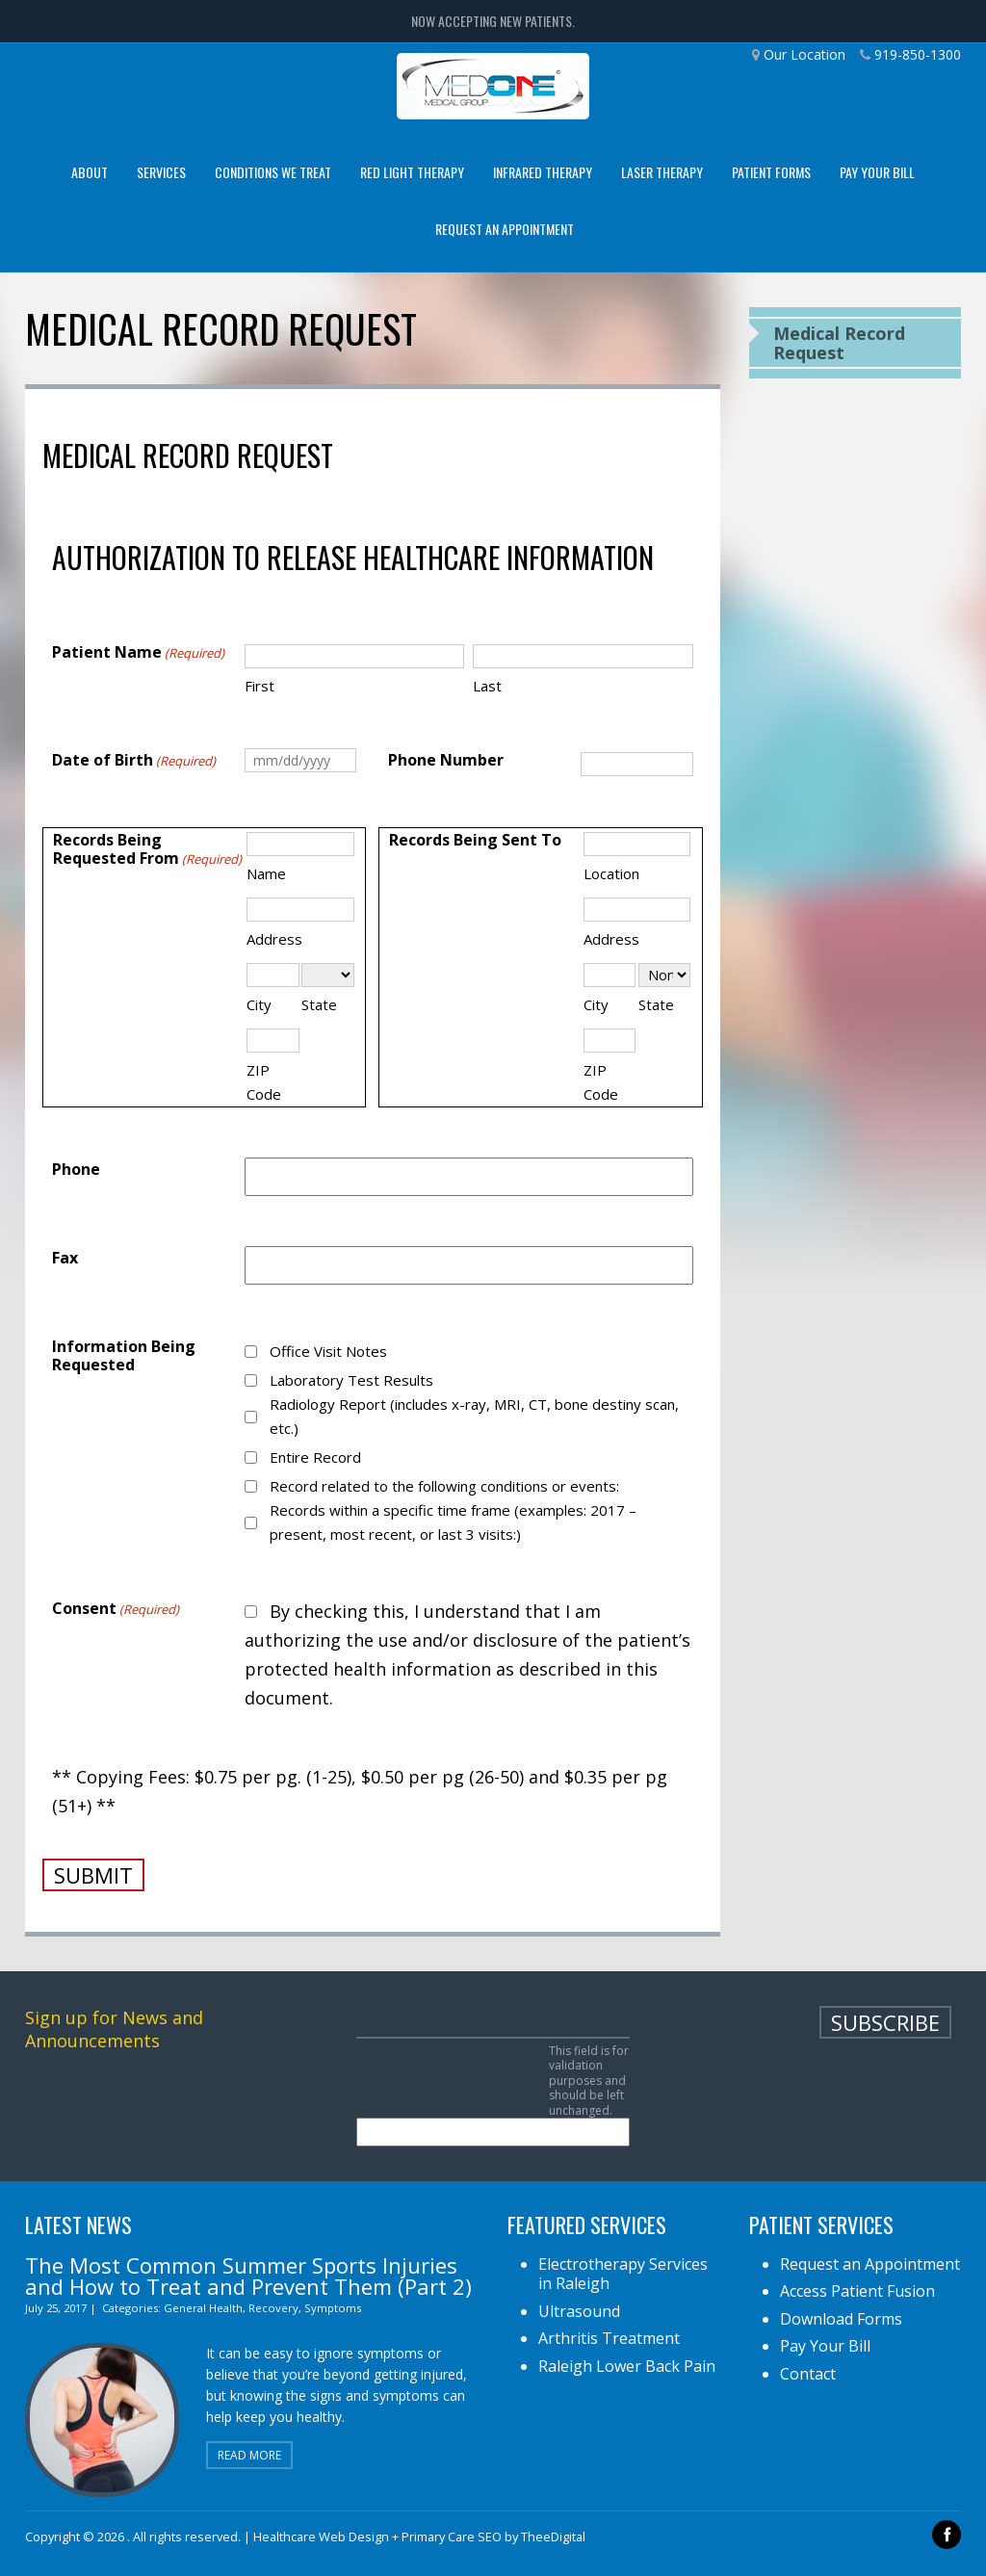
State (319, 1004)
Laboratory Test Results (351, 1380)
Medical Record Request (839, 343)
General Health (203, 2308)
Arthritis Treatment (609, 2338)
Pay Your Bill (877, 172)
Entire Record (315, 1457)
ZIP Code (263, 1082)
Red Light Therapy (412, 172)
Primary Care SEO (452, 2536)
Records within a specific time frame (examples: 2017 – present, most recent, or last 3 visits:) (453, 1522)
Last (487, 685)
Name (266, 873)
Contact (808, 2373)
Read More (249, 2455)
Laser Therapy (662, 172)
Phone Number (446, 760)
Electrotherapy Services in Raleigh (623, 2274)
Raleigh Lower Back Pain (626, 2366)
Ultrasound (579, 2311)
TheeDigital (553, 2536)
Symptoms (332, 2308)
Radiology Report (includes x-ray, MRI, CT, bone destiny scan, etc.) (474, 1416)
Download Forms (841, 2318)
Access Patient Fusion (857, 2291)
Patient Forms (771, 172)
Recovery (273, 2308)
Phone (76, 1169)
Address (274, 939)
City (259, 1004)
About (89, 172)
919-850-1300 (917, 54)
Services (161, 172)
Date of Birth (134, 760)
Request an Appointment (504, 229)
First (259, 685)
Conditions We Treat (273, 172)
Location (611, 873)
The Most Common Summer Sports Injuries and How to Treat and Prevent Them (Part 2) (248, 2276)
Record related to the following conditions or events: (444, 1486)
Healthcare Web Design (321, 2536)
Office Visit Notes (328, 1351)
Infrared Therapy (542, 172)
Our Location (804, 54)
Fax (65, 1258)
